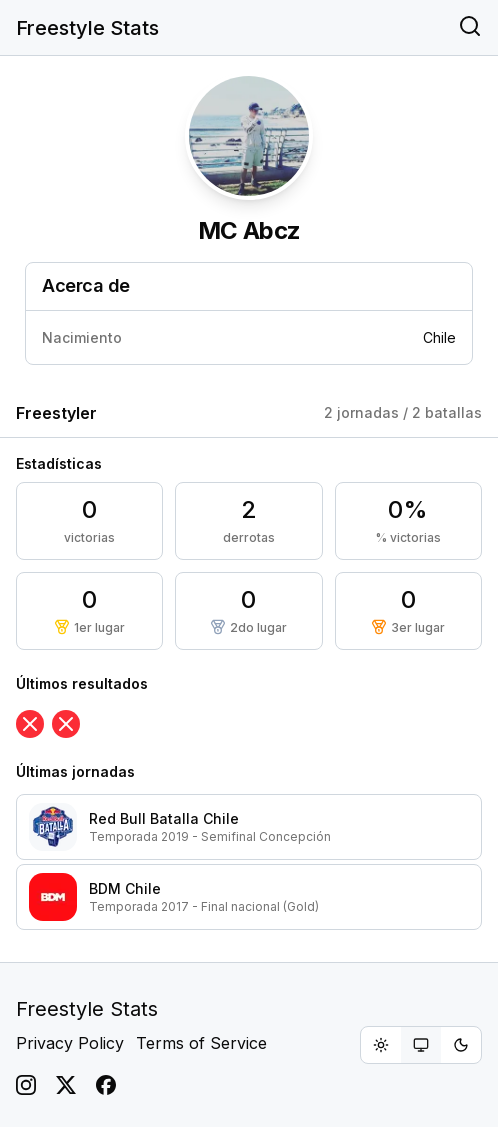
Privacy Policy (70, 1043)
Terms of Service (201, 1043)
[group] (421, 1045)
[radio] (381, 1045)
